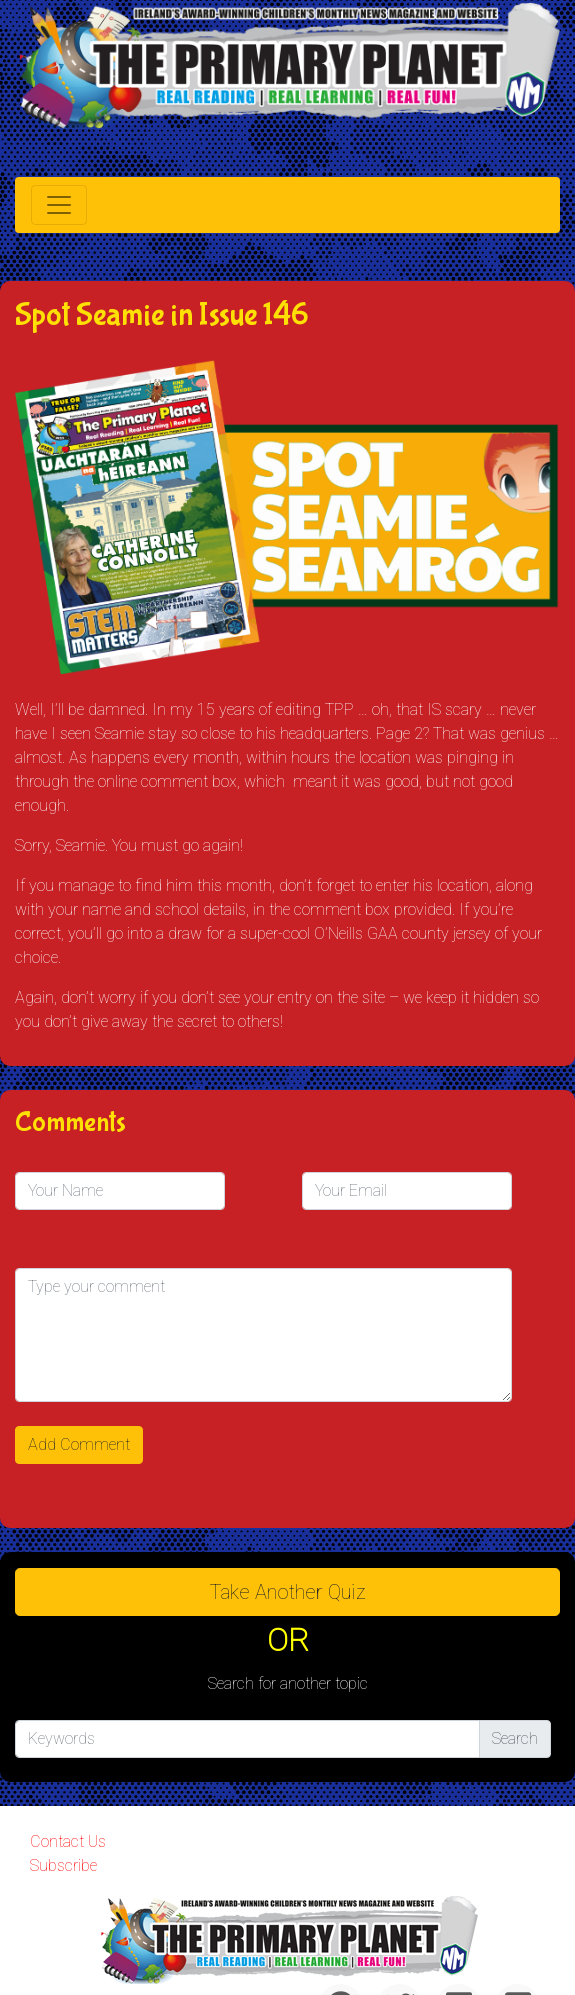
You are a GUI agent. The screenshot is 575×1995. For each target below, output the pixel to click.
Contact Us (68, 1841)
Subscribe (63, 1865)
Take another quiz (288, 1592)
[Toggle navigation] (59, 205)
